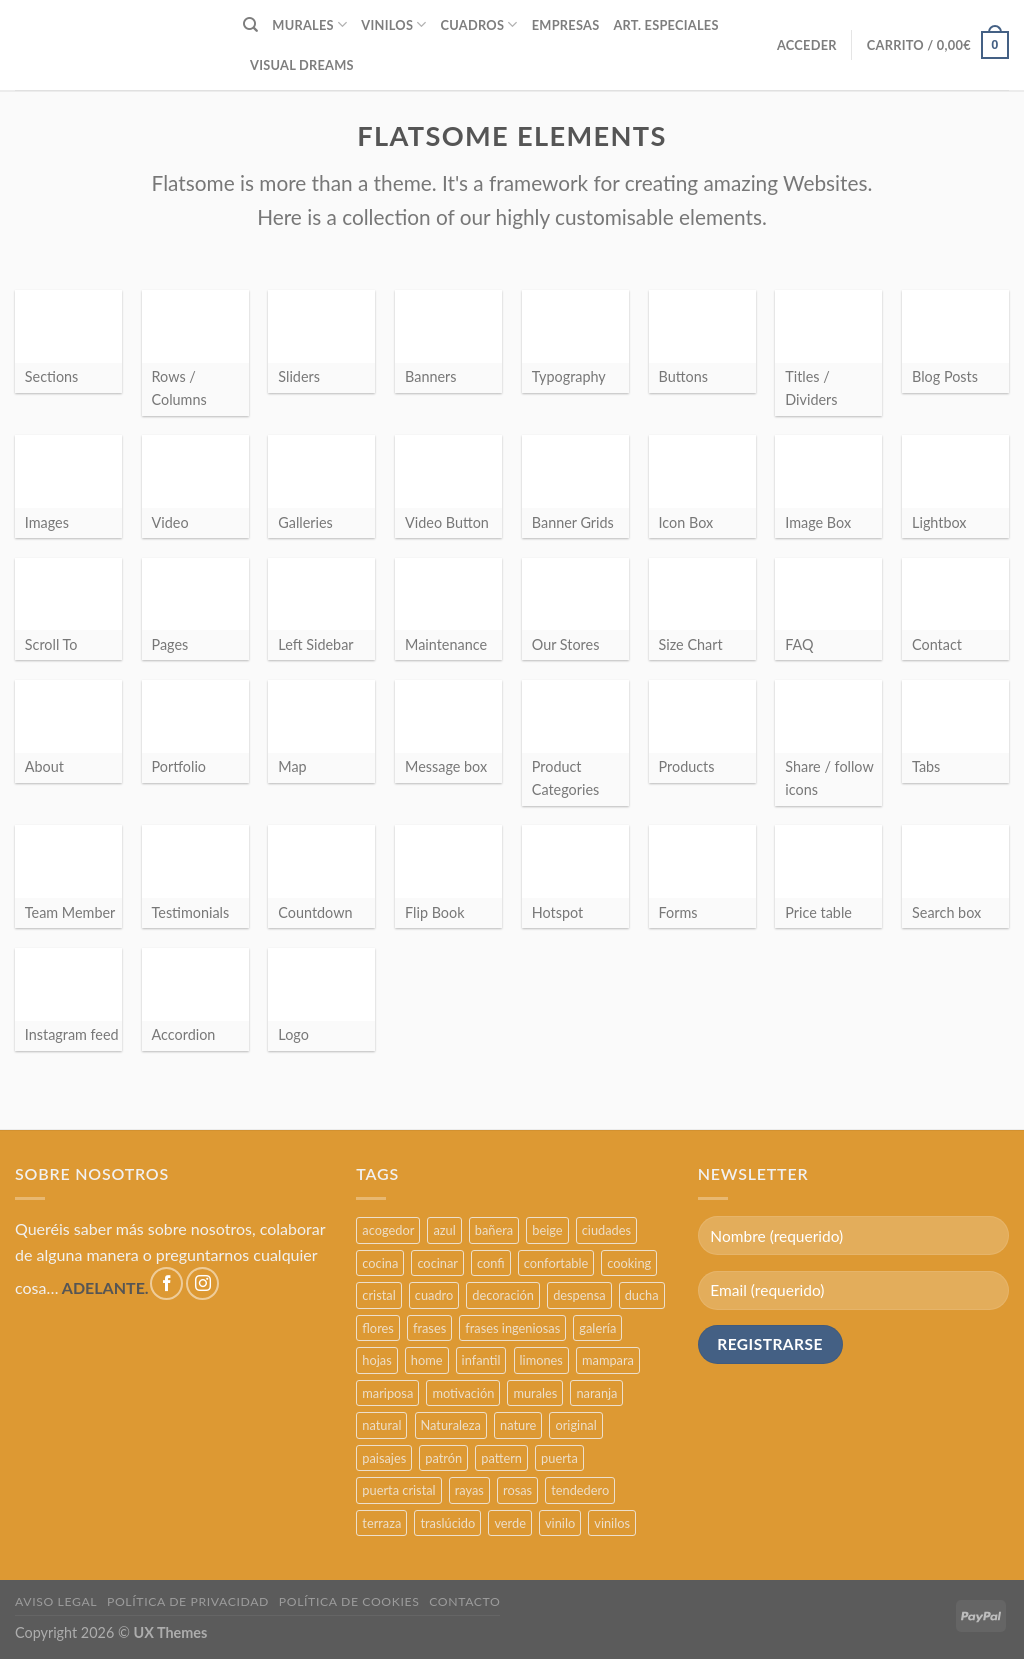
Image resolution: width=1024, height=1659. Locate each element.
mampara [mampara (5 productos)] (608, 1360)
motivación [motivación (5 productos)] (463, 1393)
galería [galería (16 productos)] (597, 1328)
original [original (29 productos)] (575, 1425)
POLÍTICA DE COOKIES (349, 1601)
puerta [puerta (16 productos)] (559, 1458)
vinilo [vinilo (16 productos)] (560, 1523)
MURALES (309, 24)
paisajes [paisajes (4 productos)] (384, 1458)
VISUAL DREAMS (302, 65)
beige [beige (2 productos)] (547, 1230)
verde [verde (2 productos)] (510, 1523)
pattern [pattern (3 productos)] (501, 1458)
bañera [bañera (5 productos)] (494, 1230)
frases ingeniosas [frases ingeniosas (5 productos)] (512, 1328)
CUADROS (479, 24)
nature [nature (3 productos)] (518, 1425)
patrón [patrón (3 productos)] (443, 1458)
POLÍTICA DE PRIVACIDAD (188, 1601)
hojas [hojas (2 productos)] (376, 1360)
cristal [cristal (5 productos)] (378, 1295)
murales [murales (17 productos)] (535, 1393)
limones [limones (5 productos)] (541, 1360)
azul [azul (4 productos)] (444, 1230)
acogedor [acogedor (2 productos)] (388, 1230)
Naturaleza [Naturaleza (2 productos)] (451, 1425)
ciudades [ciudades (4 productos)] (606, 1230)
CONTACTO (464, 1601)
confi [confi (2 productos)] (491, 1263)
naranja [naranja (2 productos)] (596, 1393)
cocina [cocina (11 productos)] (380, 1263)
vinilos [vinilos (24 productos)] (612, 1523)
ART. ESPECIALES (665, 25)
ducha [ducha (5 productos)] (642, 1295)
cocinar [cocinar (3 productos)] (437, 1263)
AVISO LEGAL (56, 1601)
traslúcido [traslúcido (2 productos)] (447, 1523)
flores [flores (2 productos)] (378, 1328)
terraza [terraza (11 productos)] (381, 1523)
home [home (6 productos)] (427, 1360)
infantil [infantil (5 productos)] (481, 1360)
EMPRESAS (566, 25)
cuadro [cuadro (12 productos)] (434, 1295)
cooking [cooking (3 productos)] (629, 1263)
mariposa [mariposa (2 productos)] (387, 1393)
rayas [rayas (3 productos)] (469, 1490)
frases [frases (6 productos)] (429, 1328)
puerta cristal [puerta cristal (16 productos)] (398, 1490)
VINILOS (393, 24)
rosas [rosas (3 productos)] (517, 1490)
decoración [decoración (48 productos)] (503, 1295)
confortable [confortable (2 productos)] (556, 1263)
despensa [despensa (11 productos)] (579, 1295)
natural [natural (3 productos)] (381, 1425)
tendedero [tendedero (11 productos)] (580, 1490)
